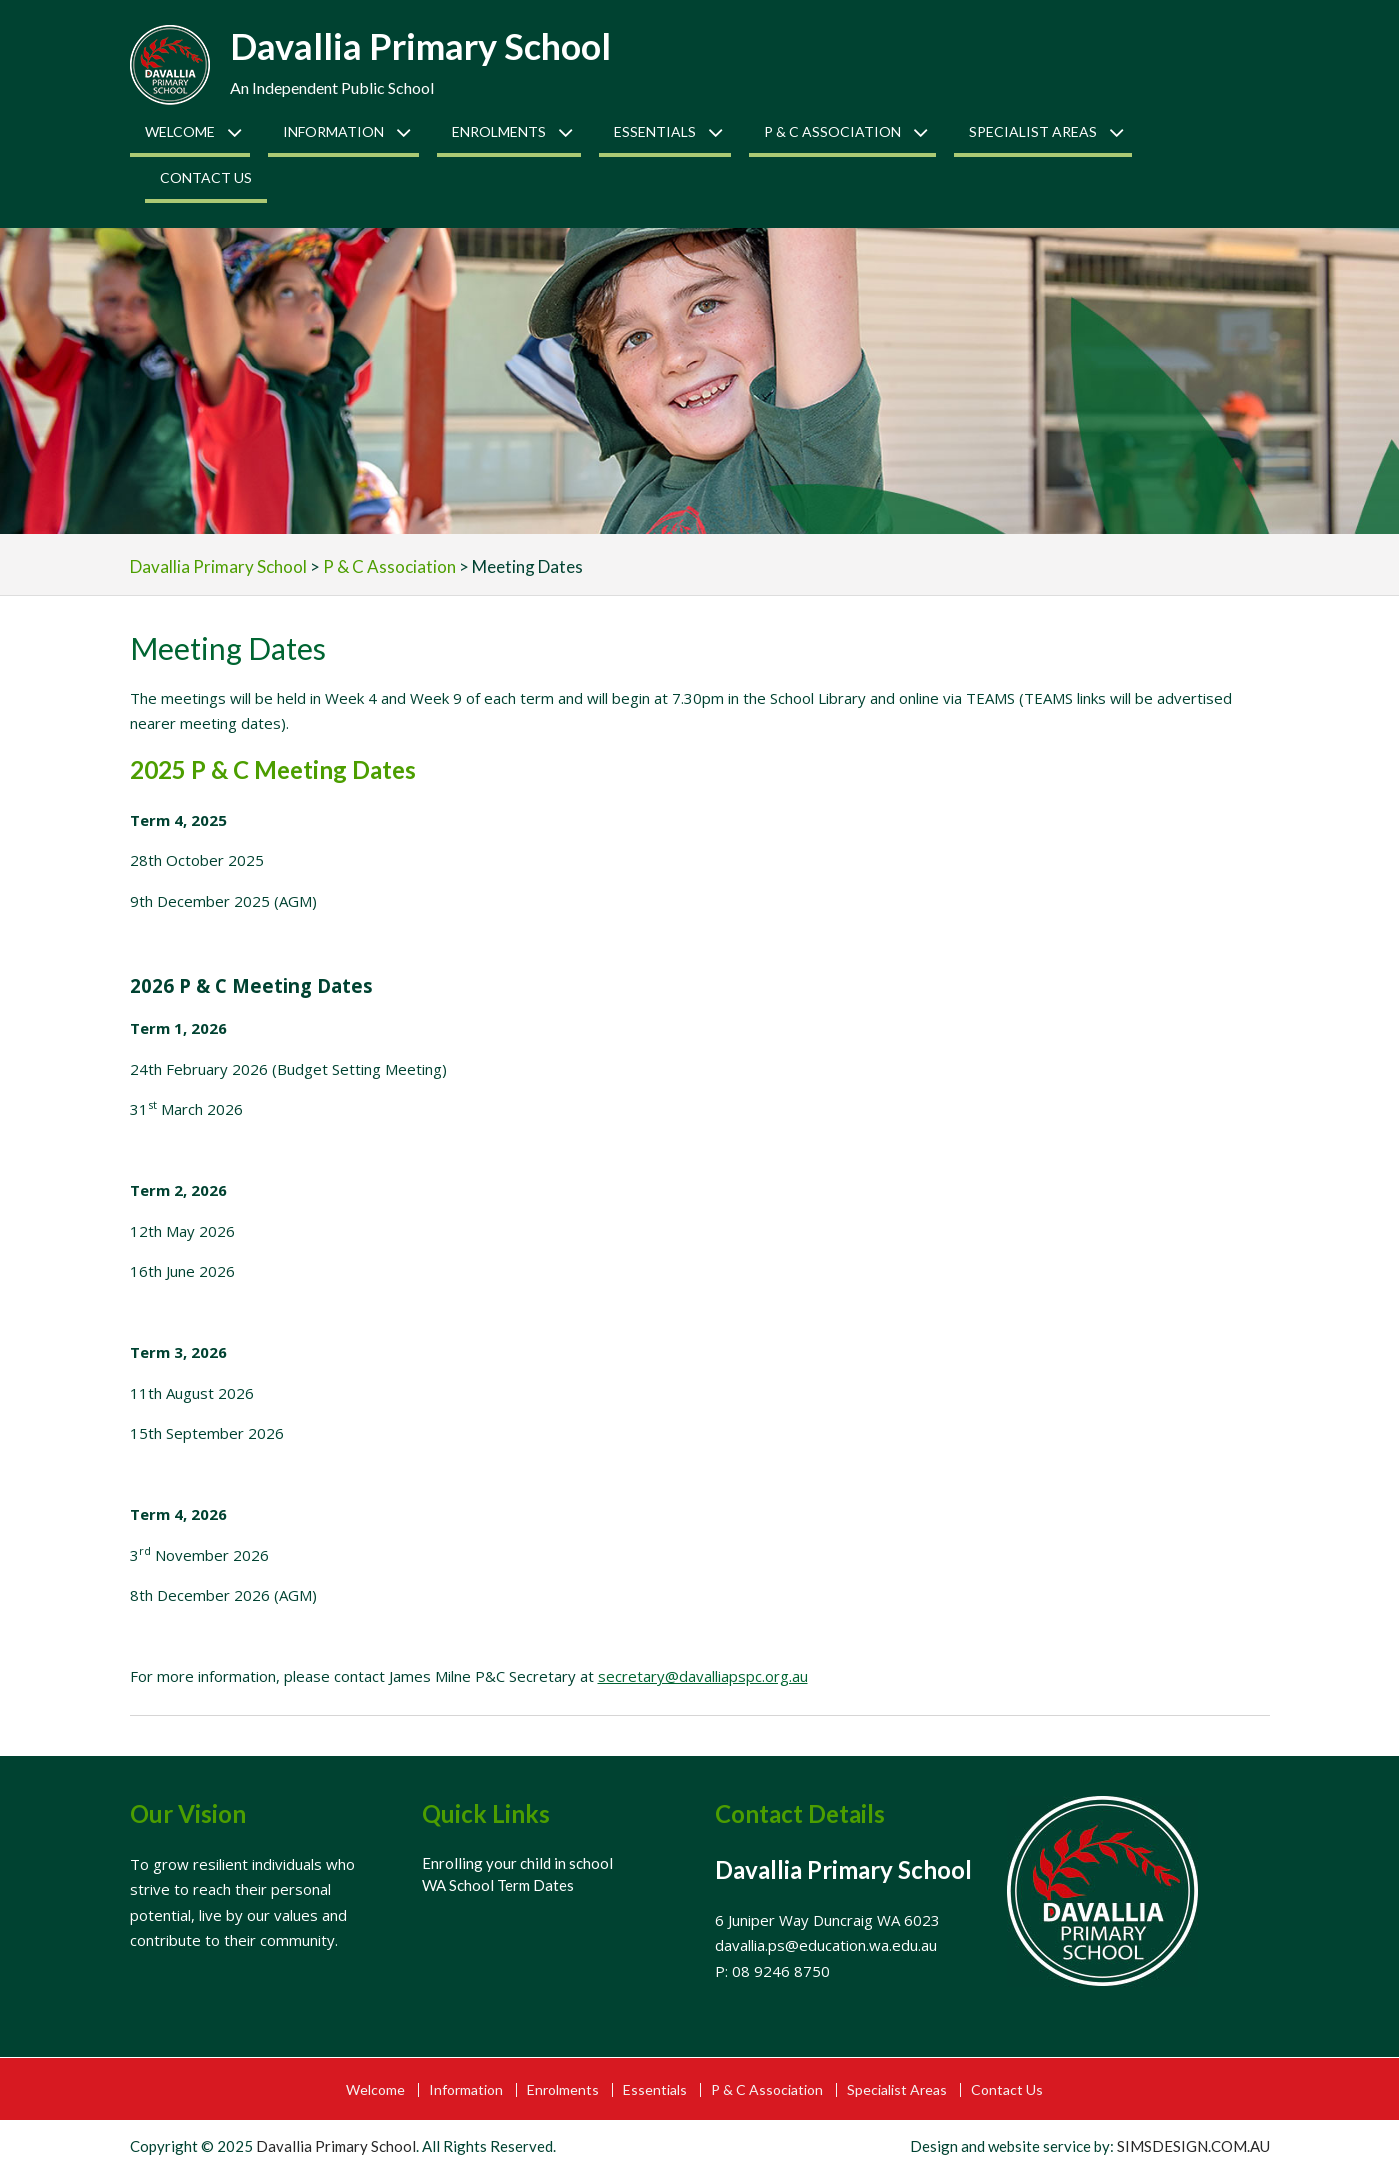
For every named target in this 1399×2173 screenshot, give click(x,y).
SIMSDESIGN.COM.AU (1193, 2146)
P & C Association (832, 131)
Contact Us (206, 177)
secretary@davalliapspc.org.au (703, 1676)
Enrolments (499, 131)
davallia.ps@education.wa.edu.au (826, 1945)
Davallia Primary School (420, 46)
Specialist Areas (1033, 131)
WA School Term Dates (498, 1885)
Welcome (180, 131)
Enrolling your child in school (517, 1863)
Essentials (655, 131)
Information (333, 131)
